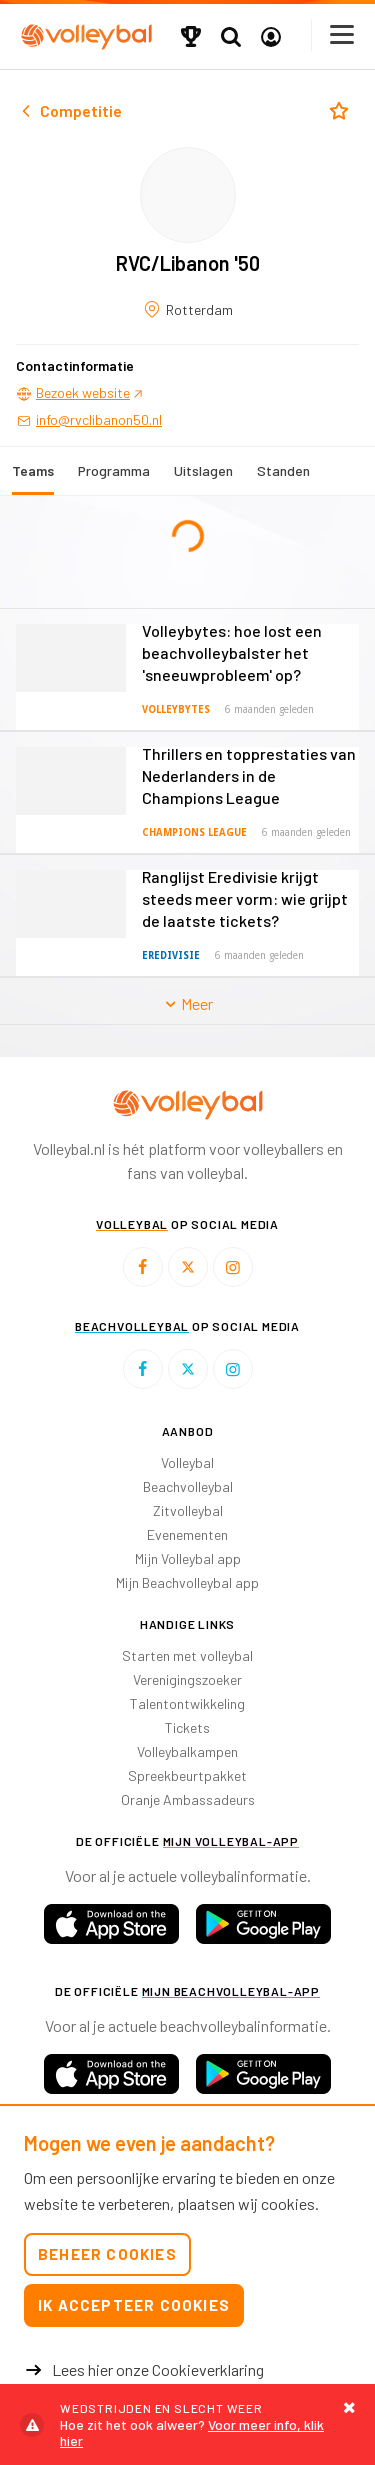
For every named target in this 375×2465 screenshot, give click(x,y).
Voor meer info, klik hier (187, 2424)
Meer (187, 1003)
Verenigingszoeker (187, 1679)
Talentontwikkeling (187, 1703)
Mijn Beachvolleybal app (187, 1582)
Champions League (194, 832)
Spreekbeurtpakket (187, 1775)
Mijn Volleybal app (188, 1558)
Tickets (187, 1727)
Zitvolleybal (188, 1510)
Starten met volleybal (187, 1655)
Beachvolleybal (188, 1486)
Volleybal (187, 1462)
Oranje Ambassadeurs (188, 1799)
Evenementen (187, 1534)
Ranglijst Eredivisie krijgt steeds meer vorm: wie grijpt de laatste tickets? (245, 898)
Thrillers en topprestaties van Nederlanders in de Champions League (249, 775)
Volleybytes (176, 709)
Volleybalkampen (187, 1751)
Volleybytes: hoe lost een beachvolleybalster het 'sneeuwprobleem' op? (232, 652)
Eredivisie (171, 955)
